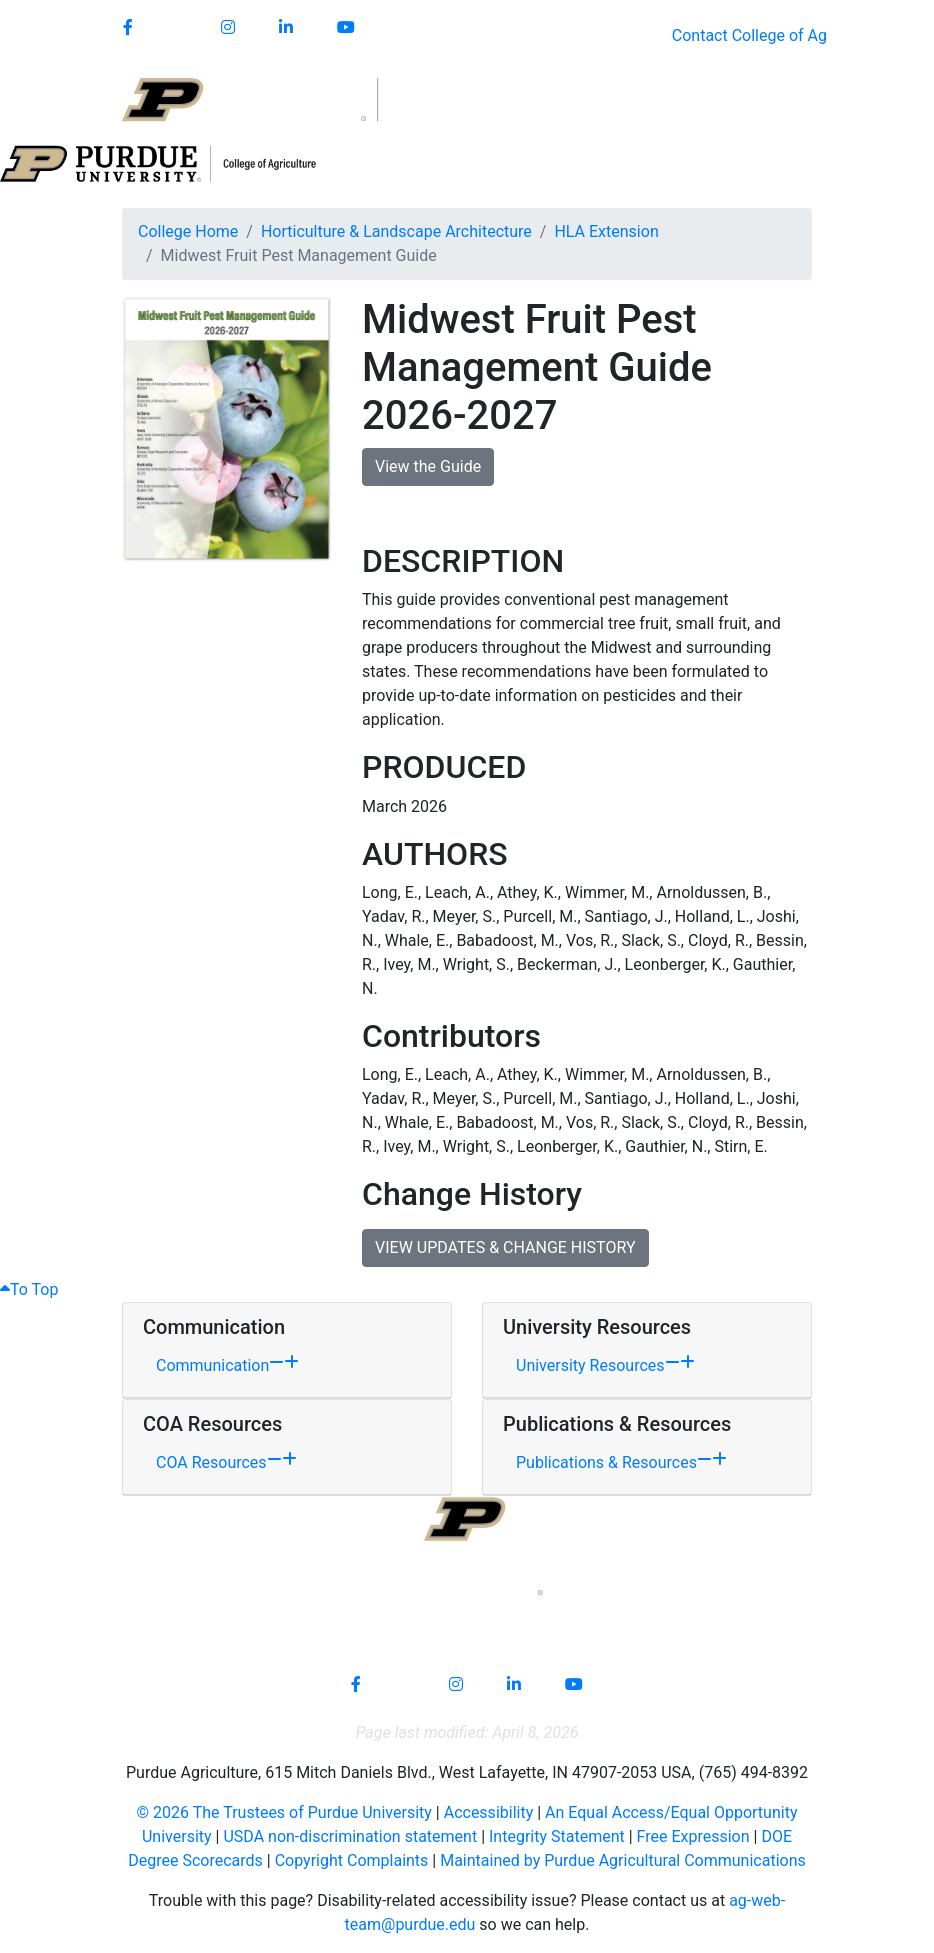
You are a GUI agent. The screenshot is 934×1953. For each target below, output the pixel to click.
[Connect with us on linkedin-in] (514, 1685)
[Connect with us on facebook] (128, 28)
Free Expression (693, 1836)
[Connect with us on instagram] (228, 28)
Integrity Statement (557, 1836)
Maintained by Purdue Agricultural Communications (623, 1860)
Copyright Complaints (352, 1860)
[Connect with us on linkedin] (286, 28)
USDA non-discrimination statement (350, 1836)
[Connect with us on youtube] (346, 28)
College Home (188, 231)
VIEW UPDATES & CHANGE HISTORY (505, 1247)
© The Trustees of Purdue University (284, 1812)
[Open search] (768, 100)
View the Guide (428, 466)
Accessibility (489, 1812)
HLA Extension (606, 231)
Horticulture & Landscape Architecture (396, 231)
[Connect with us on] (177, 28)
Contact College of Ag (749, 35)
